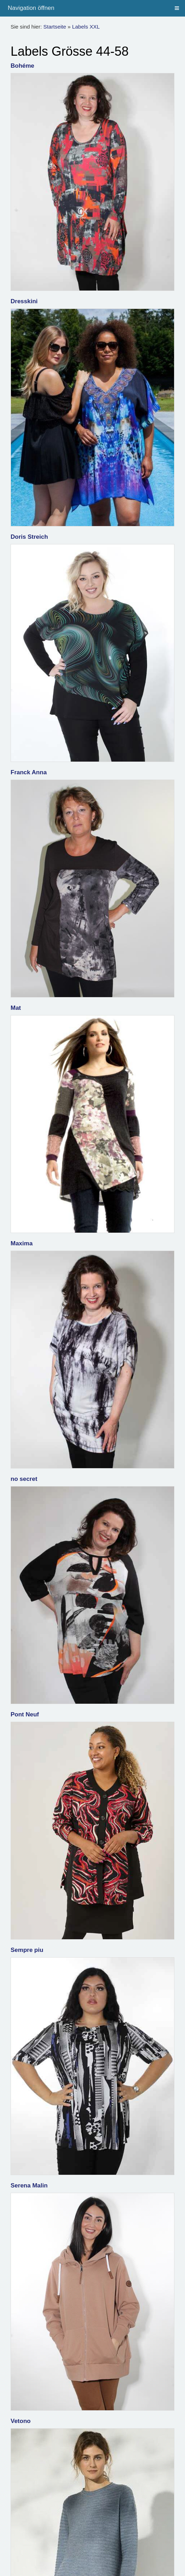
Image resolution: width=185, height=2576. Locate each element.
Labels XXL (86, 27)
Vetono (21, 2421)
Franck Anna (29, 772)
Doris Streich (29, 536)
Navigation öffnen (31, 8)
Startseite (54, 27)
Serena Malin (29, 2185)
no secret (24, 1479)
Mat (16, 1008)
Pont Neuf (25, 1714)
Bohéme (22, 65)
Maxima (21, 1243)
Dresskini (24, 301)
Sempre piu (27, 1950)
